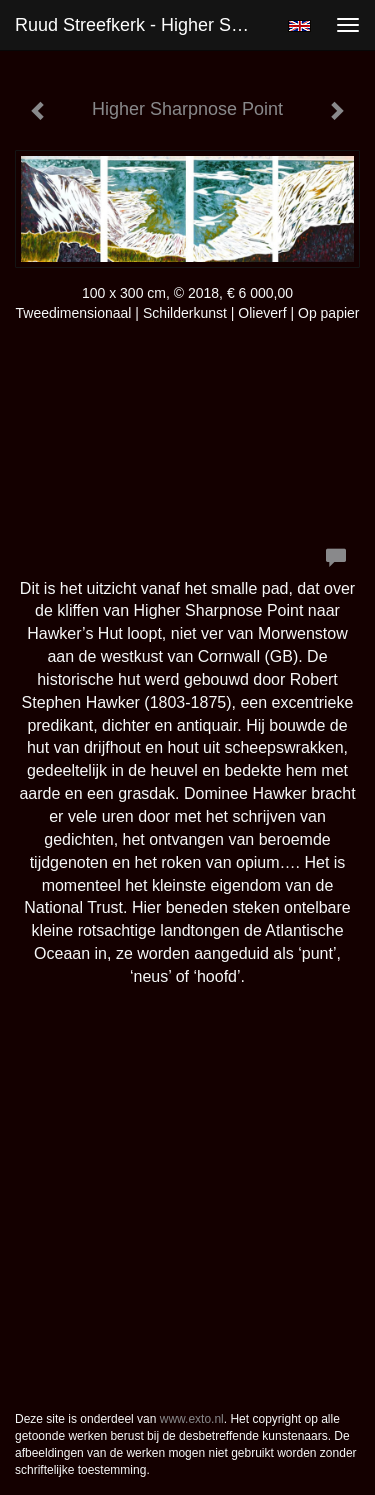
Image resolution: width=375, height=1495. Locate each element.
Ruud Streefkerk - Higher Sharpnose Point (143, 25)
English (299, 26)
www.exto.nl (192, 1419)
